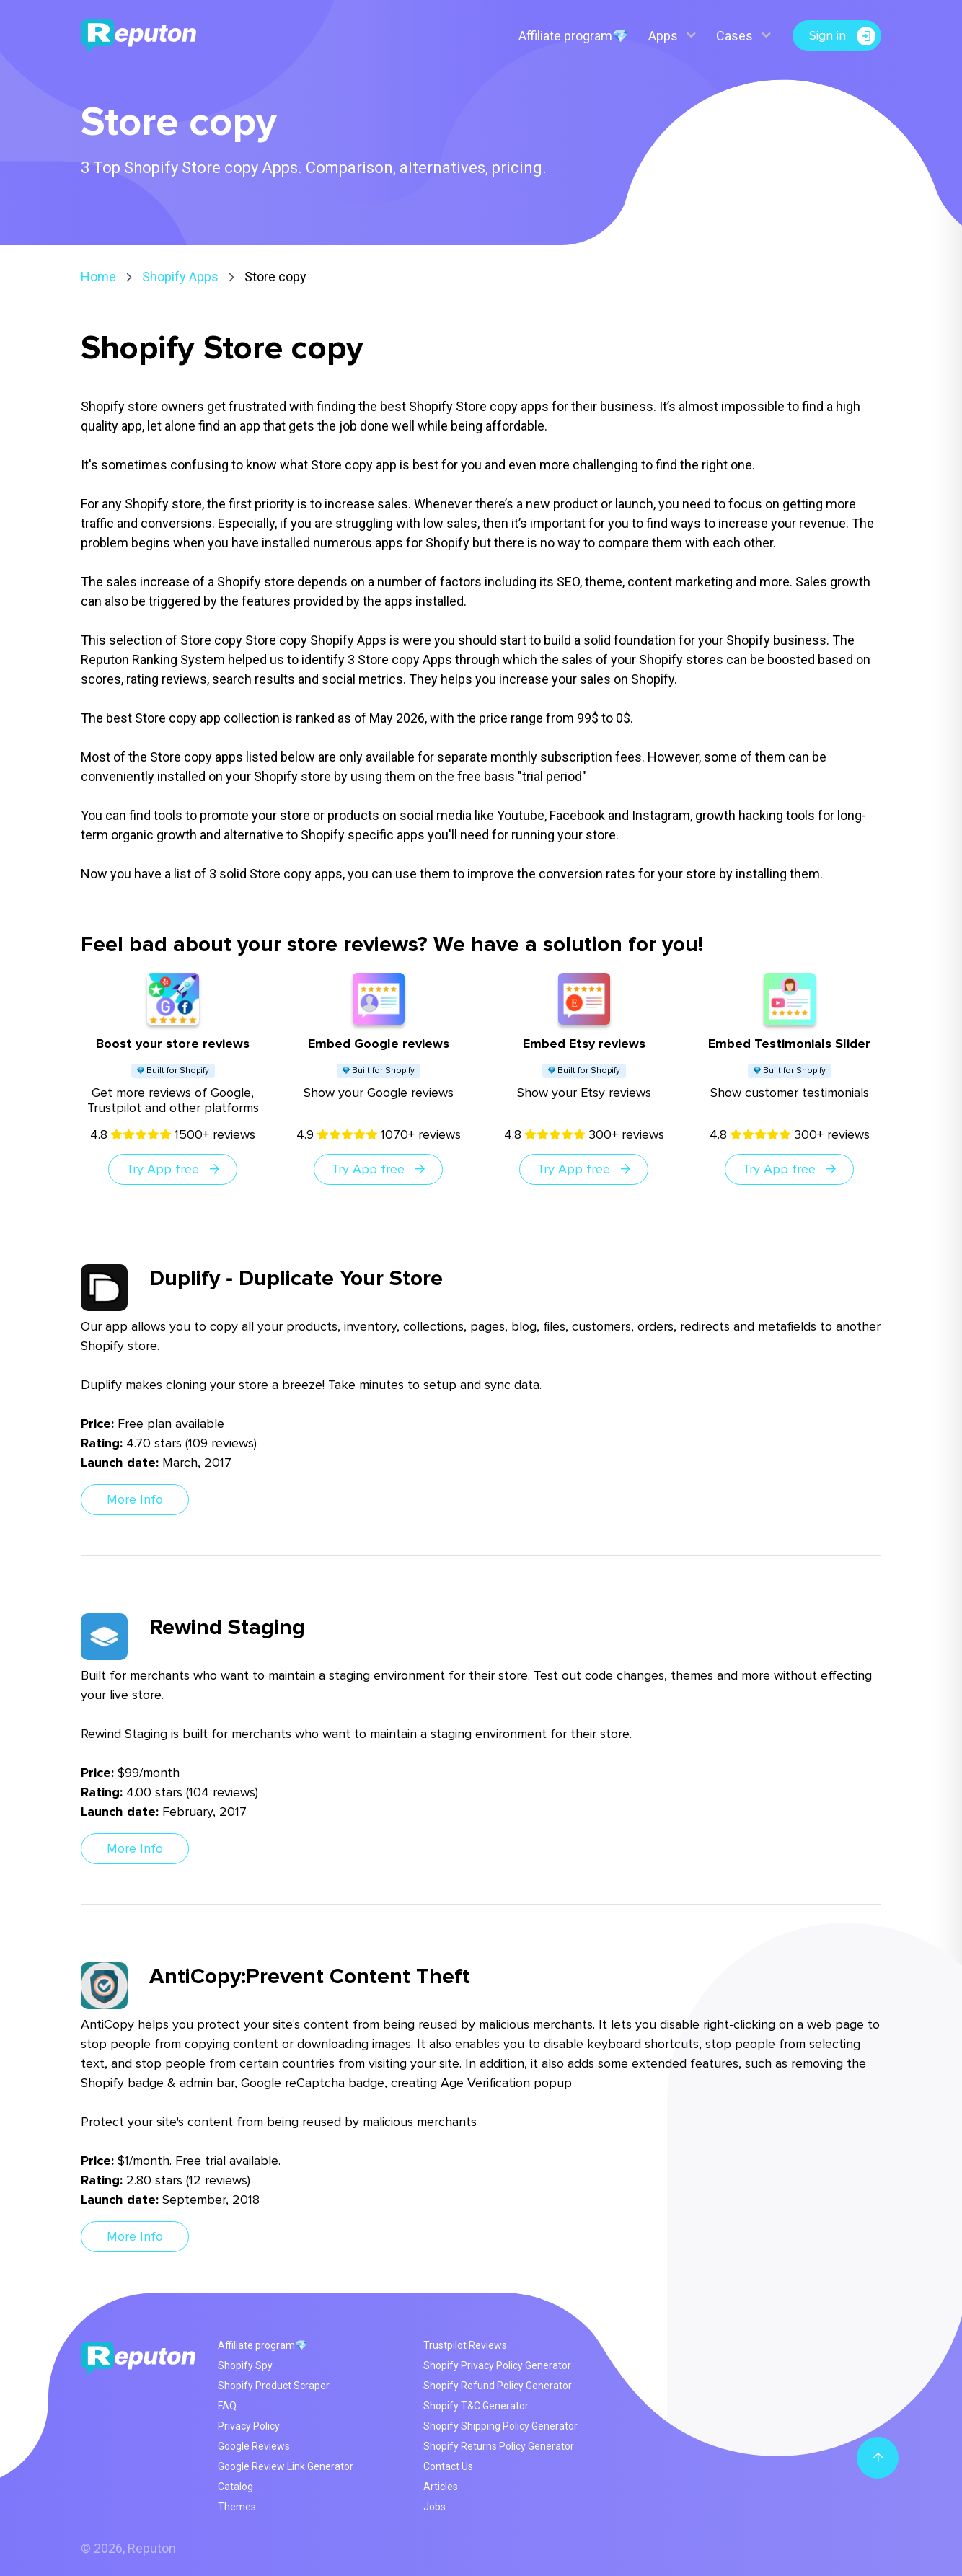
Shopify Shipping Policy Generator (500, 2426)
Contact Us (448, 2466)
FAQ (227, 2406)
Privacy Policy (249, 2426)
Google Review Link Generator (285, 2466)
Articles (440, 2486)
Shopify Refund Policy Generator (497, 2385)
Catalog (235, 2486)
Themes (237, 2507)
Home (98, 276)
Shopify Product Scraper (274, 2385)
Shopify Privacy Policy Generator (497, 2365)
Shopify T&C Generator (476, 2406)
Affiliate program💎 (572, 35)
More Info (135, 1499)
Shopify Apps (180, 276)
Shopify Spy (245, 2365)
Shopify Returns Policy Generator (498, 2446)
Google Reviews (254, 2446)
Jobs (434, 2507)
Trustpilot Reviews (465, 2345)
